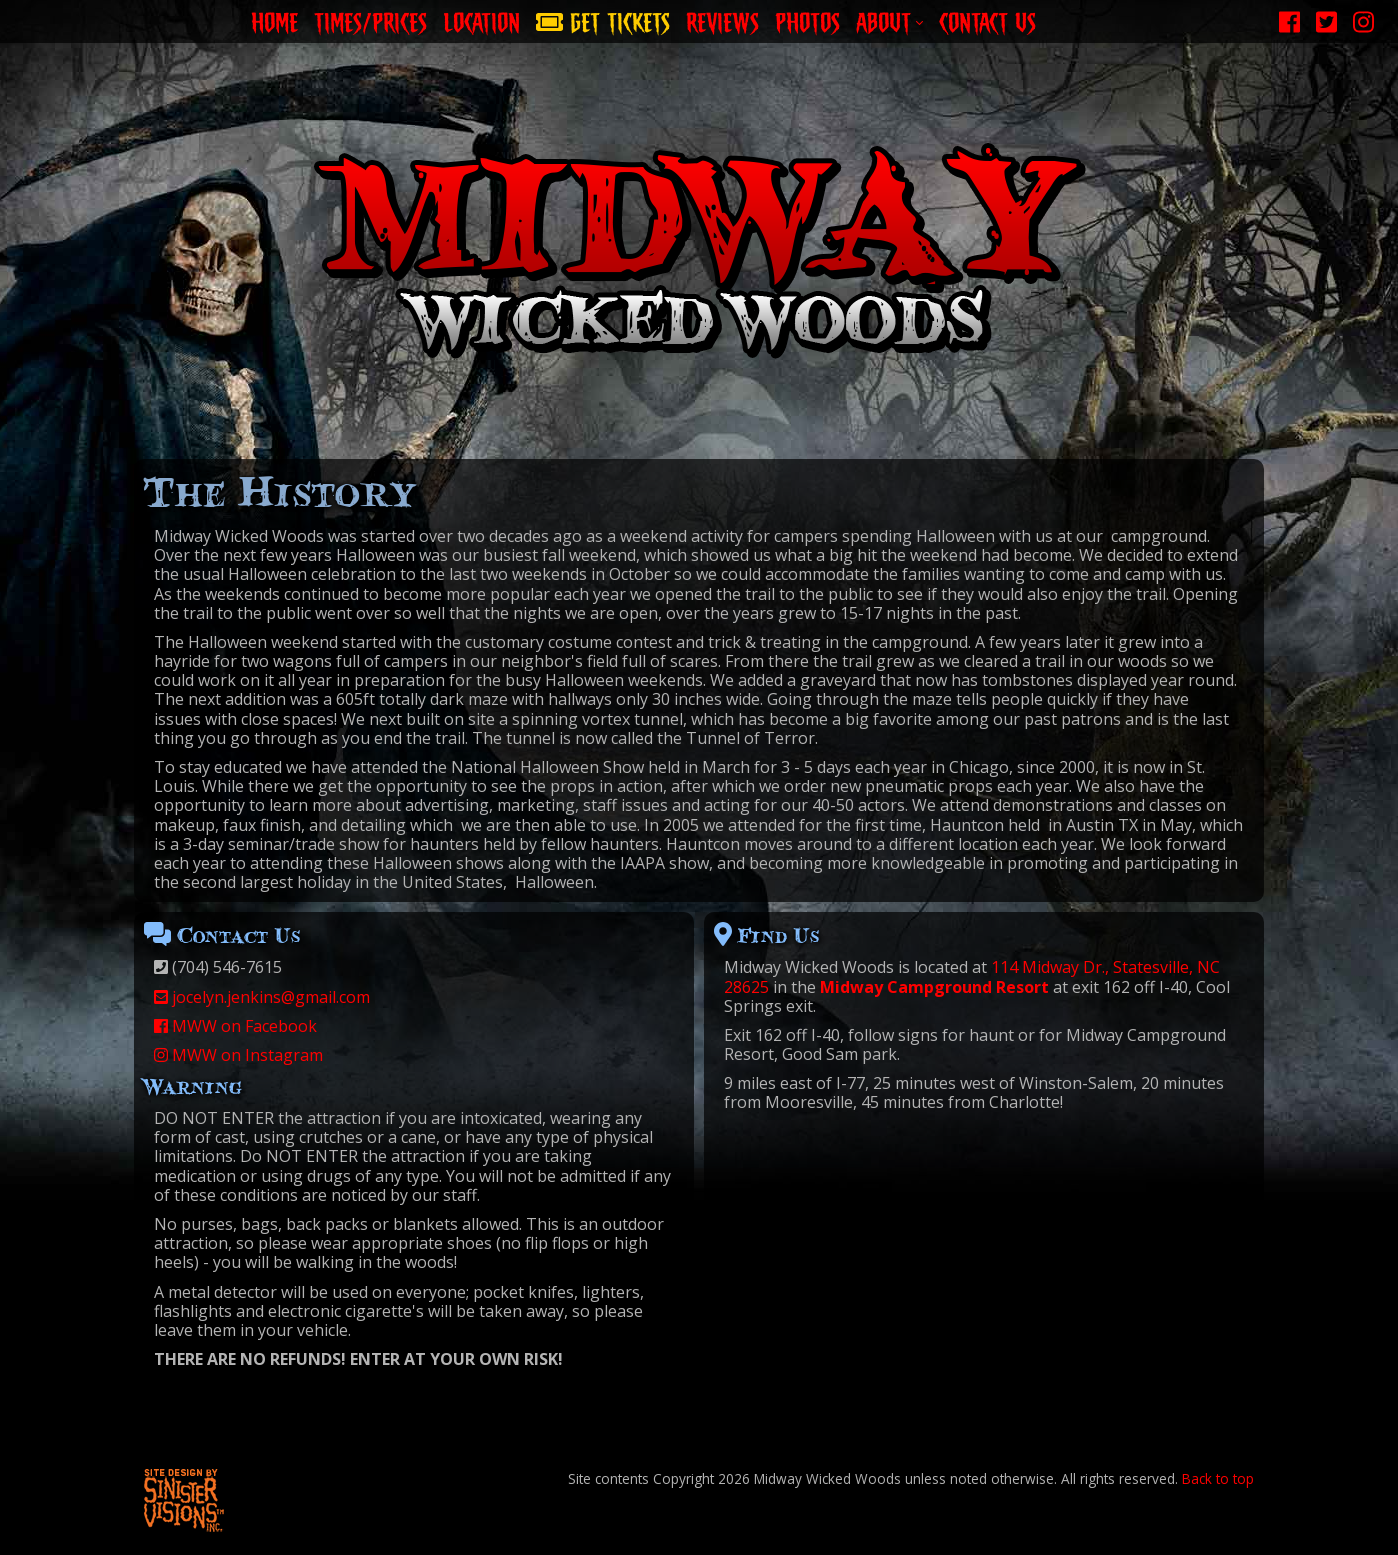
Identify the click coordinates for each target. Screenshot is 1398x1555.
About (889, 19)
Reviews (722, 19)
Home (274, 19)
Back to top (1218, 1478)
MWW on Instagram (238, 1055)
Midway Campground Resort (934, 987)
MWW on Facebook (235, 1026)
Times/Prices (370, 19)
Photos (807, 19)
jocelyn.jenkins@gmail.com (262, 997)
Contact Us (987, 19)
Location (481, 19)
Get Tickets (603, 19)
